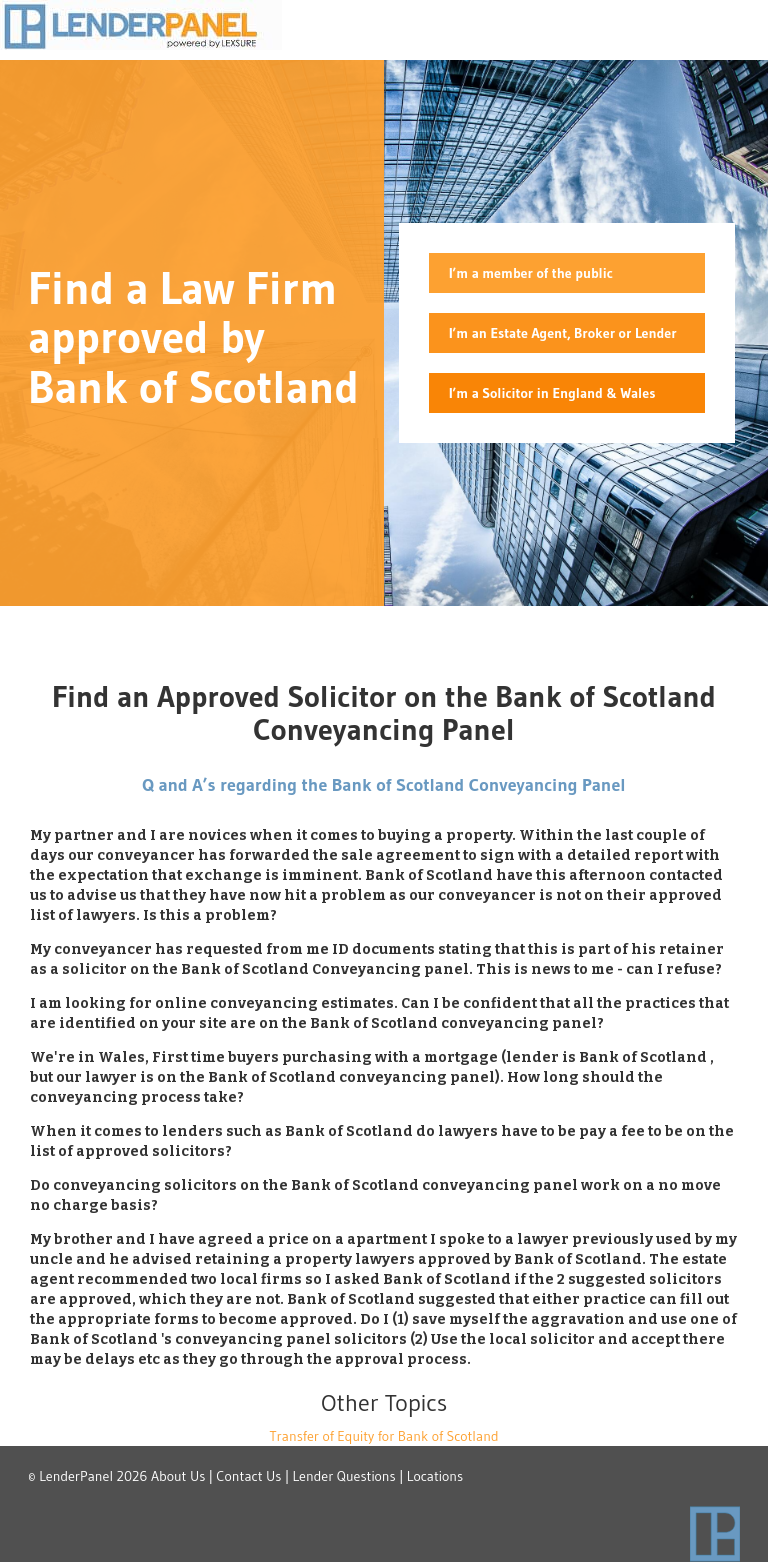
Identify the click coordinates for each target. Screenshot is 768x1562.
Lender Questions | (348, 1476)
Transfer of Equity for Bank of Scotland (383, 1436)
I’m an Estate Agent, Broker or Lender (563, 333)
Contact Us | (252, 1476)
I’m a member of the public (531, 273)
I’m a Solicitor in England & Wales (552, 393)
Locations (435, 1476)
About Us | (182, 1476)
